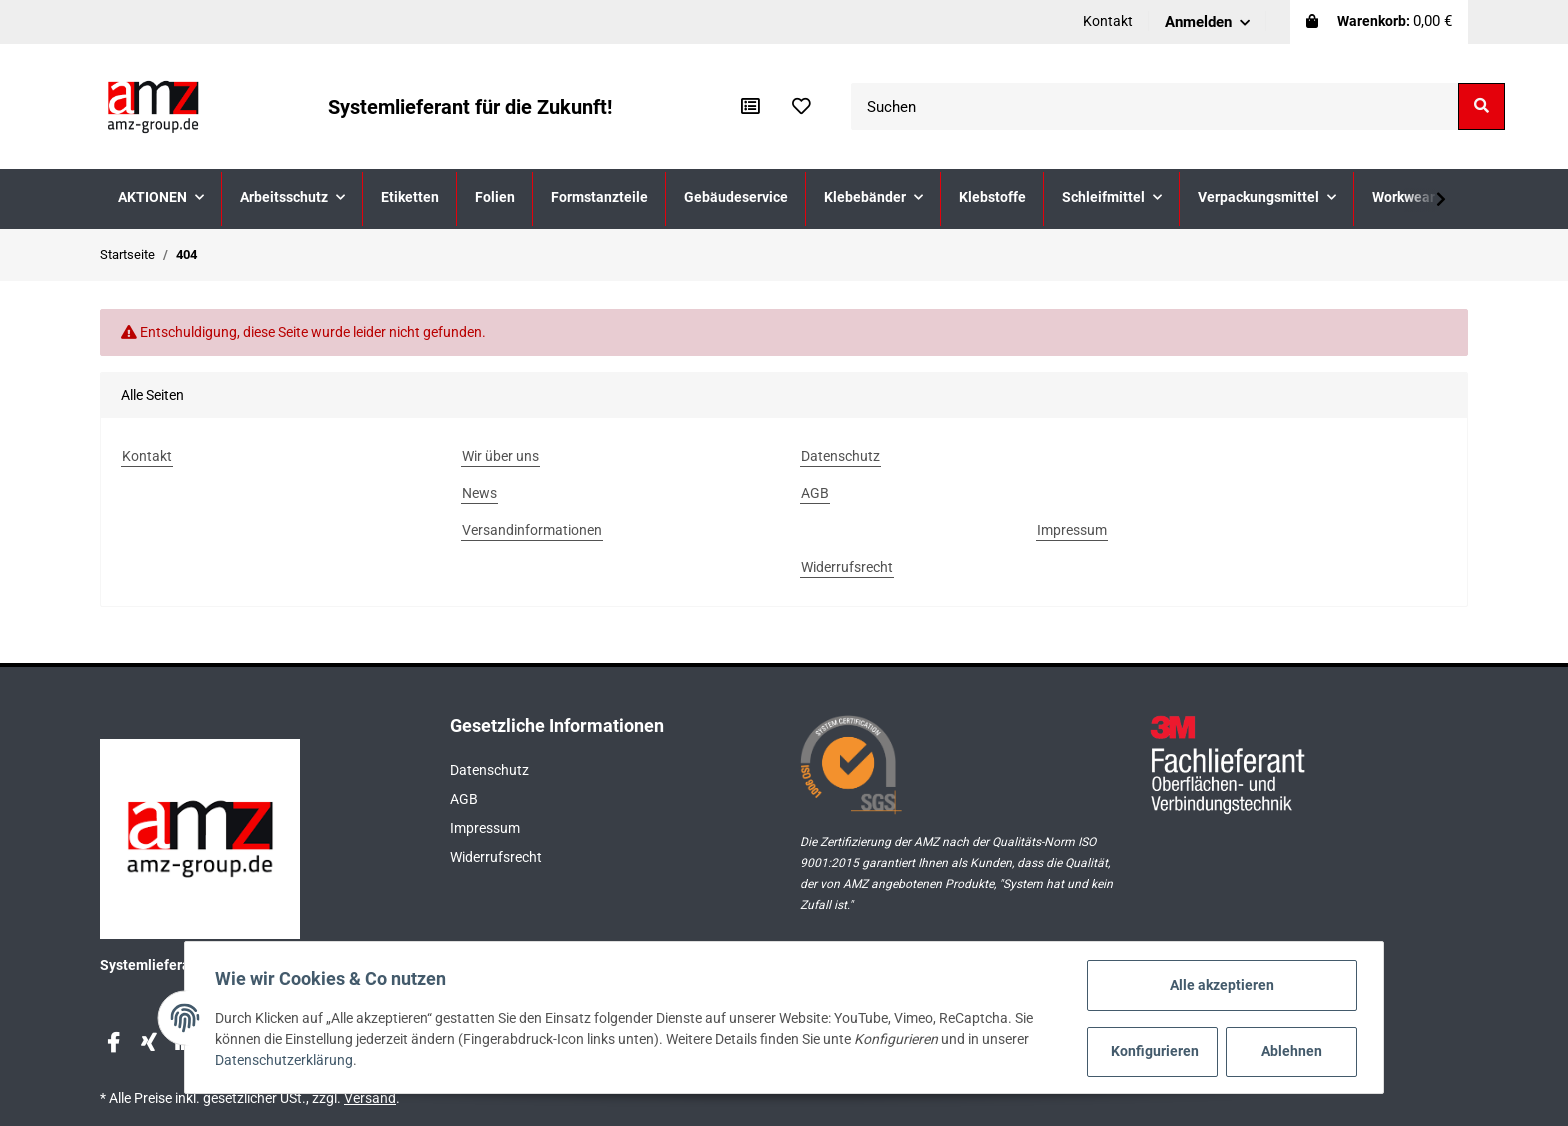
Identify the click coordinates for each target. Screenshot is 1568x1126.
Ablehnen (1289, 1051)
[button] (1207, 22)
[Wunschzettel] (801, 107)
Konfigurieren (1154, 1051)
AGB (464, 799)
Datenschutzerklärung (286, 1061)
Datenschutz (489, 770)
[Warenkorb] (1379, 22)
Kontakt (1108, 21)
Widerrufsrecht (496, 857)
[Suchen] (1155, 106)
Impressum (485, 828)
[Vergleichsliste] (750, 107)
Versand (370, 1098)
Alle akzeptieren (1220, 985)
